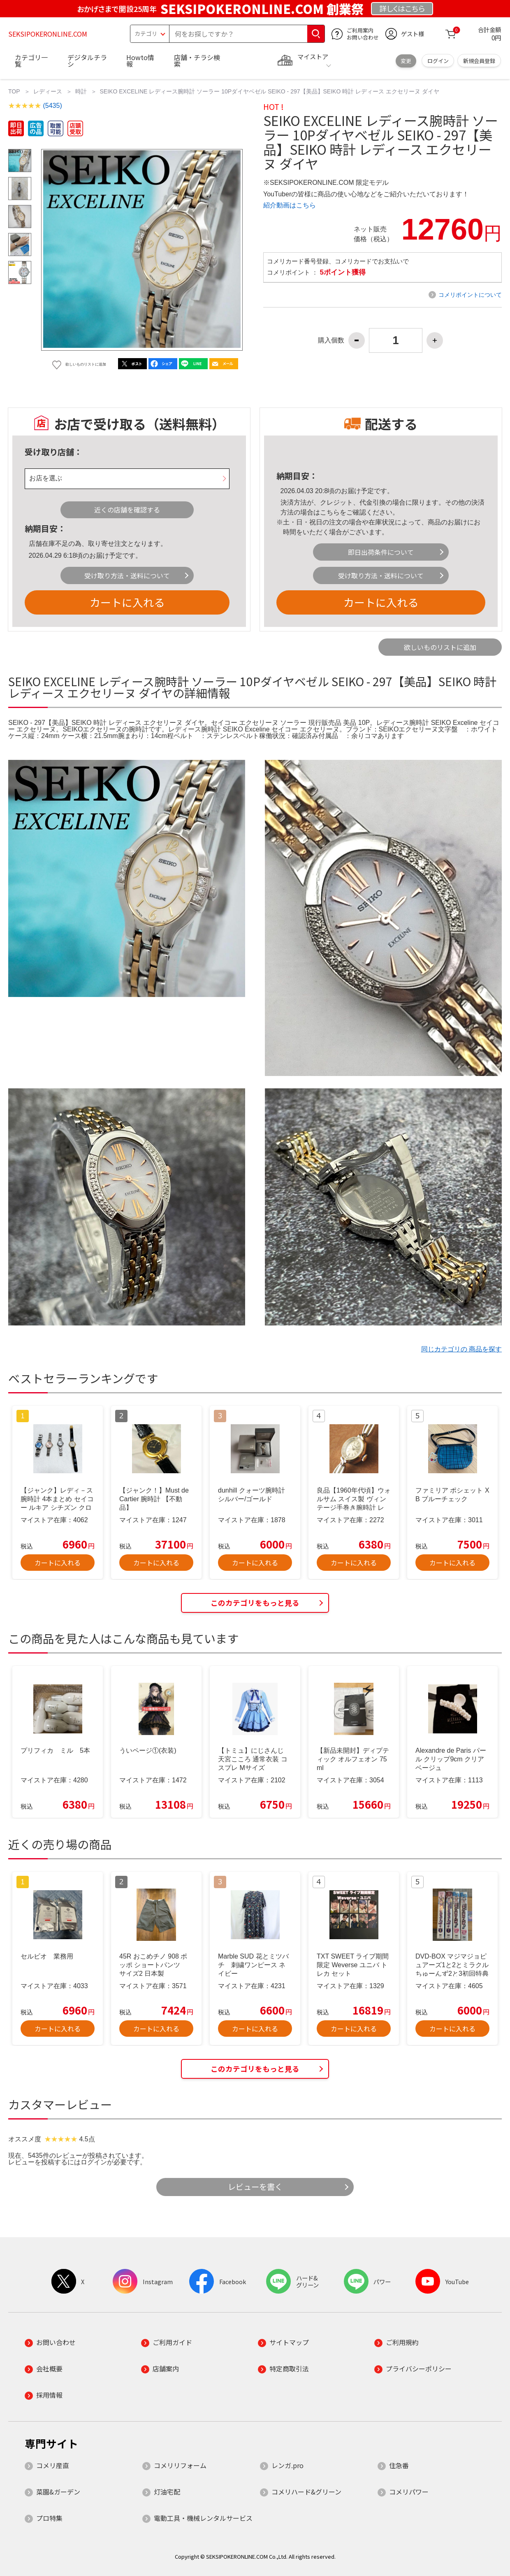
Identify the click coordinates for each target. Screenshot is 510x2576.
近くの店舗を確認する (127, 510)
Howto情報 (140, 60)
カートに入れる (127, 602)
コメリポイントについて (470, 294)
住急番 (399, 2465)
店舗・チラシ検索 (197, 60)
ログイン (438, 61)
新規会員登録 (479, 61)
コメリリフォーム (180, 2465)
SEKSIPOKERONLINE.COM (47, 34)
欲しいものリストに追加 (440, 647)
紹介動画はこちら (289, 205)
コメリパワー (409, 2491)
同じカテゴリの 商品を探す (461, 1349)
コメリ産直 (52, 2465)
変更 (406, 61)
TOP (14, 91)
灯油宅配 (167, 2491)
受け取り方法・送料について (127, 575)
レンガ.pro (287, 2465)
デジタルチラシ (87, 60)
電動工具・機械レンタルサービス (203, 2518)
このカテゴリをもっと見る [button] (255, 1603)
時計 (81, 91)
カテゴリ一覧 (31, 60)
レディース (47, 91)
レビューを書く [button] (255, 2186)
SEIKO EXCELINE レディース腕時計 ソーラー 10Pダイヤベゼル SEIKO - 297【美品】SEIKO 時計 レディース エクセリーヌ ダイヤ (269, 91)
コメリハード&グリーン (306, 2491)
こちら (330, 512)
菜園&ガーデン (58, 2491)
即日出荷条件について (381, 552)
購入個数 (331, 340)
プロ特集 (49, 2518)
